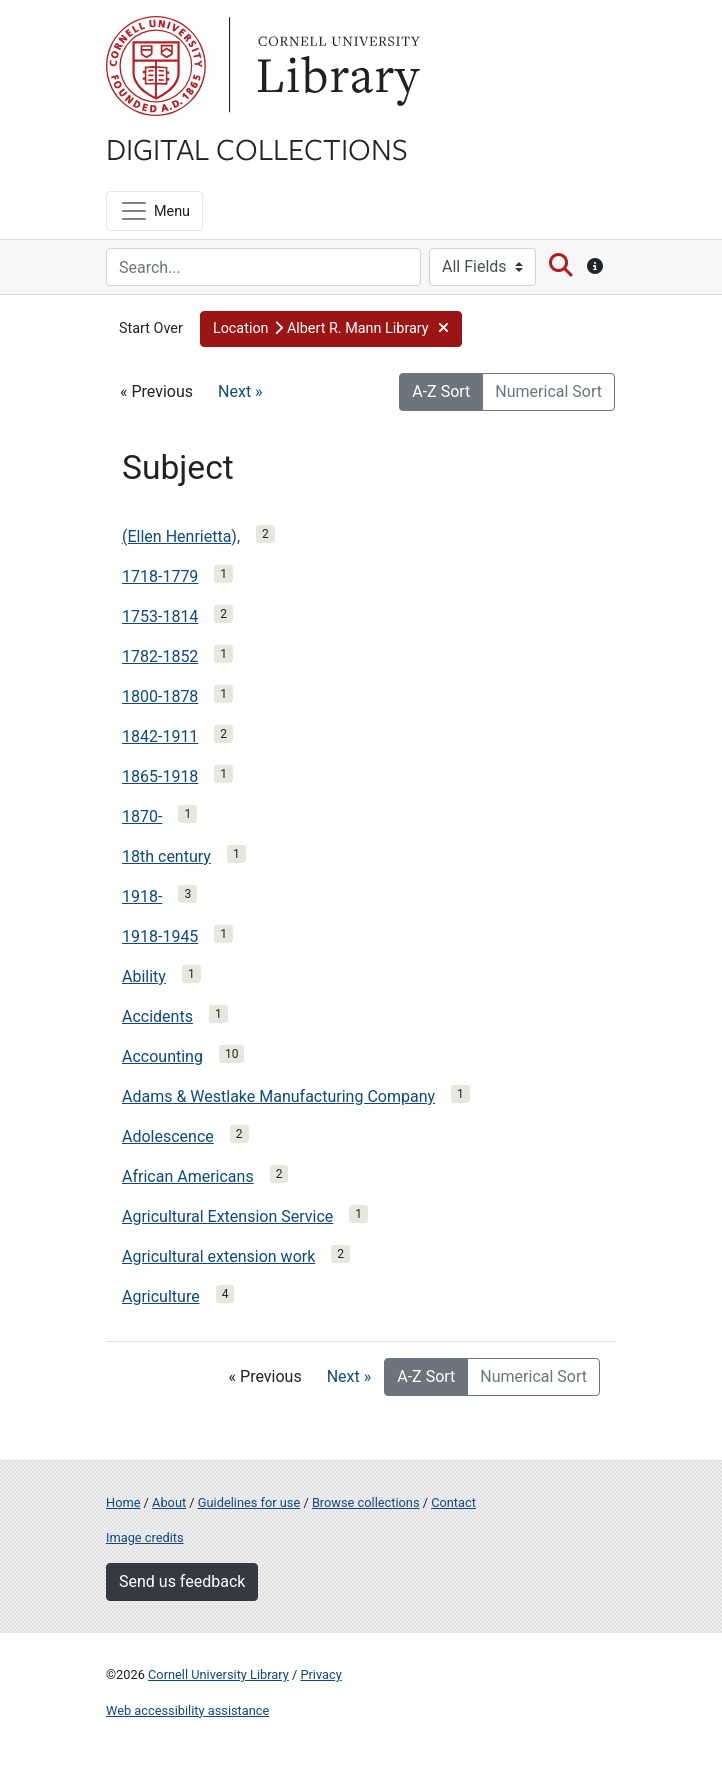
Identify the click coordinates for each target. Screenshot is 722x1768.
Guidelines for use (249, 1502)
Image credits (145, 1537)
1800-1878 (160, 696)
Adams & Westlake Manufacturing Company (278, 1096)
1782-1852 (160, 656)
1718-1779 (160, 576)
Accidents (157, 1016)
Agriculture (161, 1296)
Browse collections (366, 1502)
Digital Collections (257, 148)
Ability (144, 976)
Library (336, 66)
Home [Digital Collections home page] (123, 1502)
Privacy (320, 1674)
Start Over (151, 328)
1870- (142, 816)
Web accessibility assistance (187, 1710)
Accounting (162, 1056)
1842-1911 (160, 736)
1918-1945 (160, 936)
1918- (142, 896)
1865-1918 (160, 776)
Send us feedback (182, 1581)
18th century (166, 856)
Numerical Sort (548, 391)
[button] (331, 329)
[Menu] (154, 211)
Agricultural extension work (218, 1256)
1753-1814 (160, 616)
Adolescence (168, 1136)
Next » (240, 391)
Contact (453, 1502)
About (169, 1502)
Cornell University (156, 66)
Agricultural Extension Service (227, 1216)
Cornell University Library (218, 1674)
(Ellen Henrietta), (181, 536)
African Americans (188, 1176)
